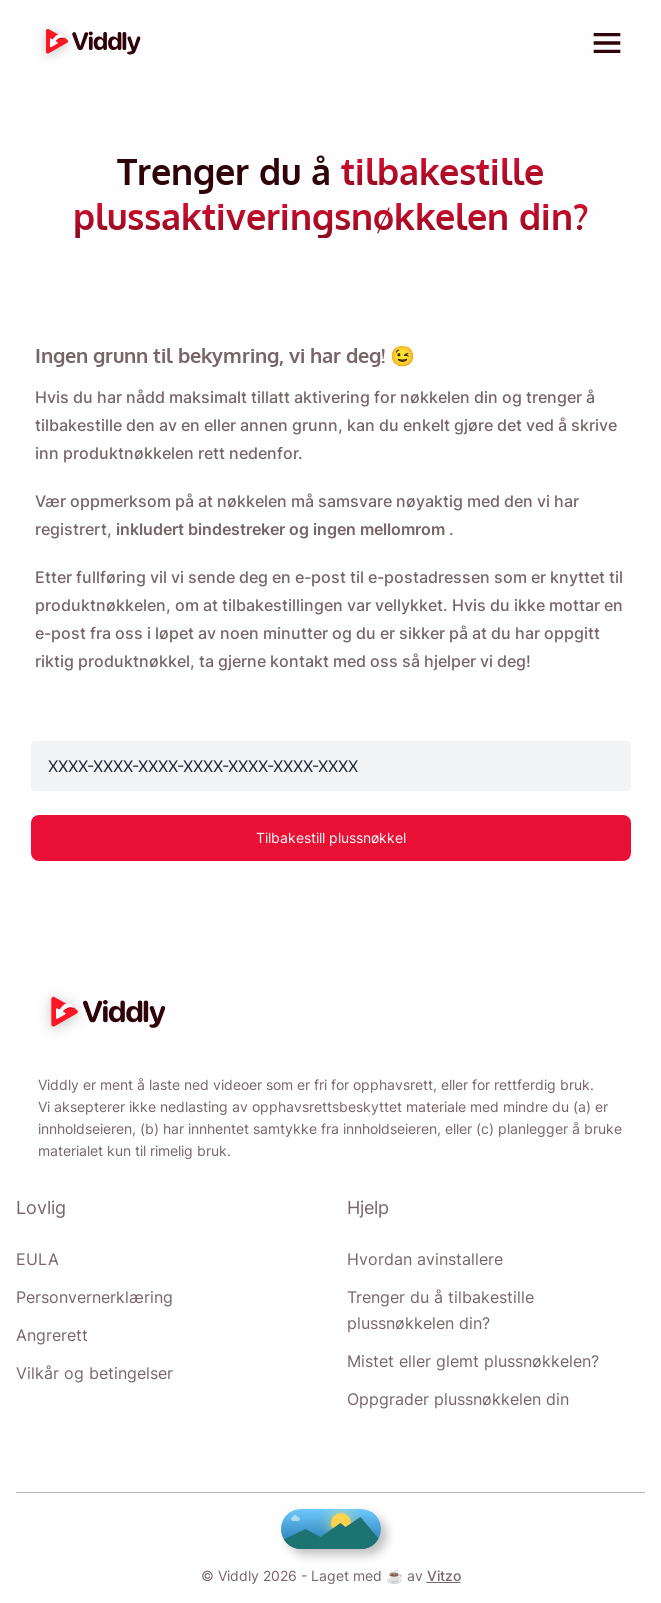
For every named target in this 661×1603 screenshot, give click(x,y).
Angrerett (52, 1335)
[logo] (88, 43)
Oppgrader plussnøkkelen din (458, 1399)
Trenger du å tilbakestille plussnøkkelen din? (495, 1310)
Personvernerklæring (95, 1297)
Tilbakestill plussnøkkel (330, 820)
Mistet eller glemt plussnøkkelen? (472, 1361)
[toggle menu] (607, 43)
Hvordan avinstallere (424, 1259)
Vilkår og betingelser (93, 1373)
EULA (35, 1259)
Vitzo (438, 1575)
